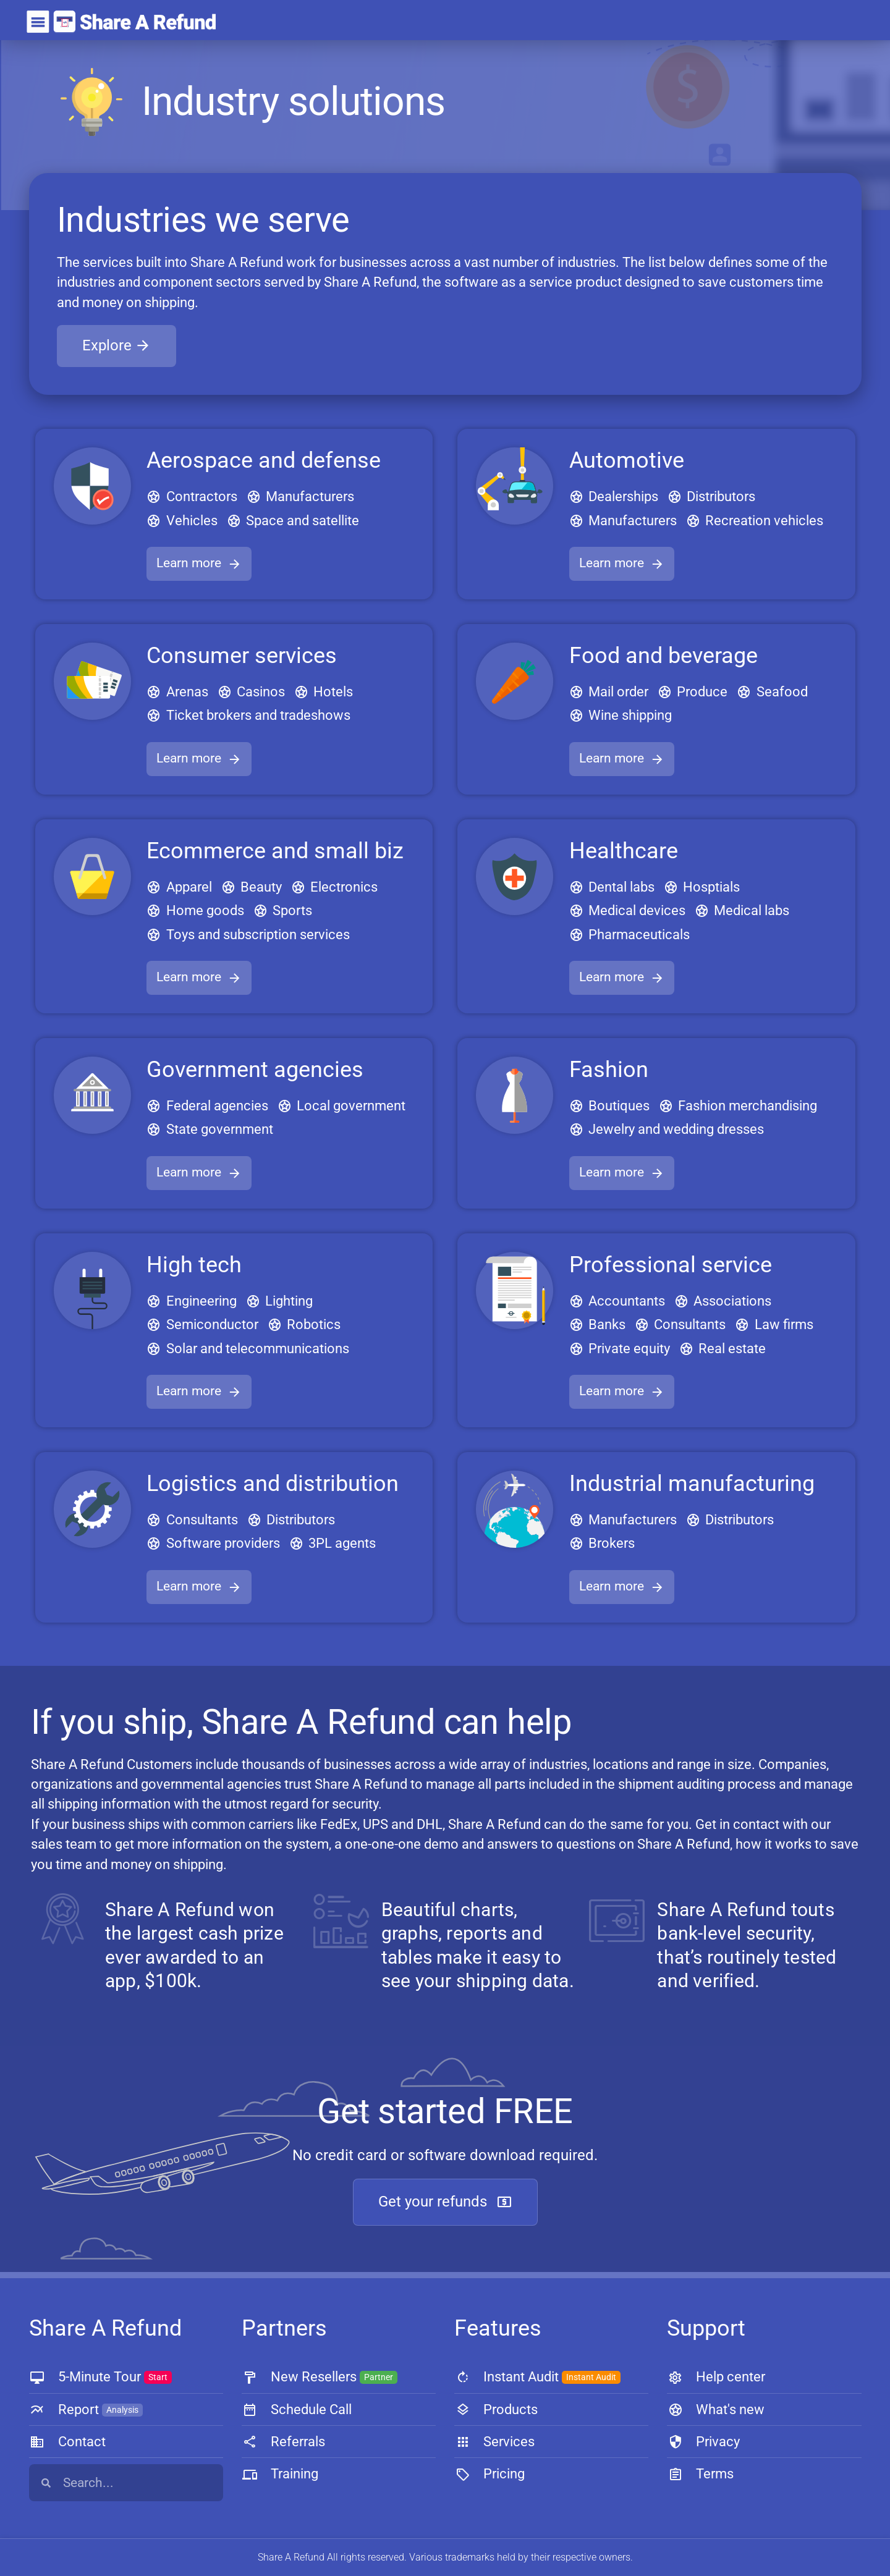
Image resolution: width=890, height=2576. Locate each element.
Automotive (626, 460)
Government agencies (254, 1070)
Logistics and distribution (272, 1484)
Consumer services (241, 656)
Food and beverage (663, 656)
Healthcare (623, 851)
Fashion (608, 1070)
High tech (194, 1265)
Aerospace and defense (263, 460)
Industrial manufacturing (692, 1484)
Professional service (670, 1265)
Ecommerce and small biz (275, 851)
